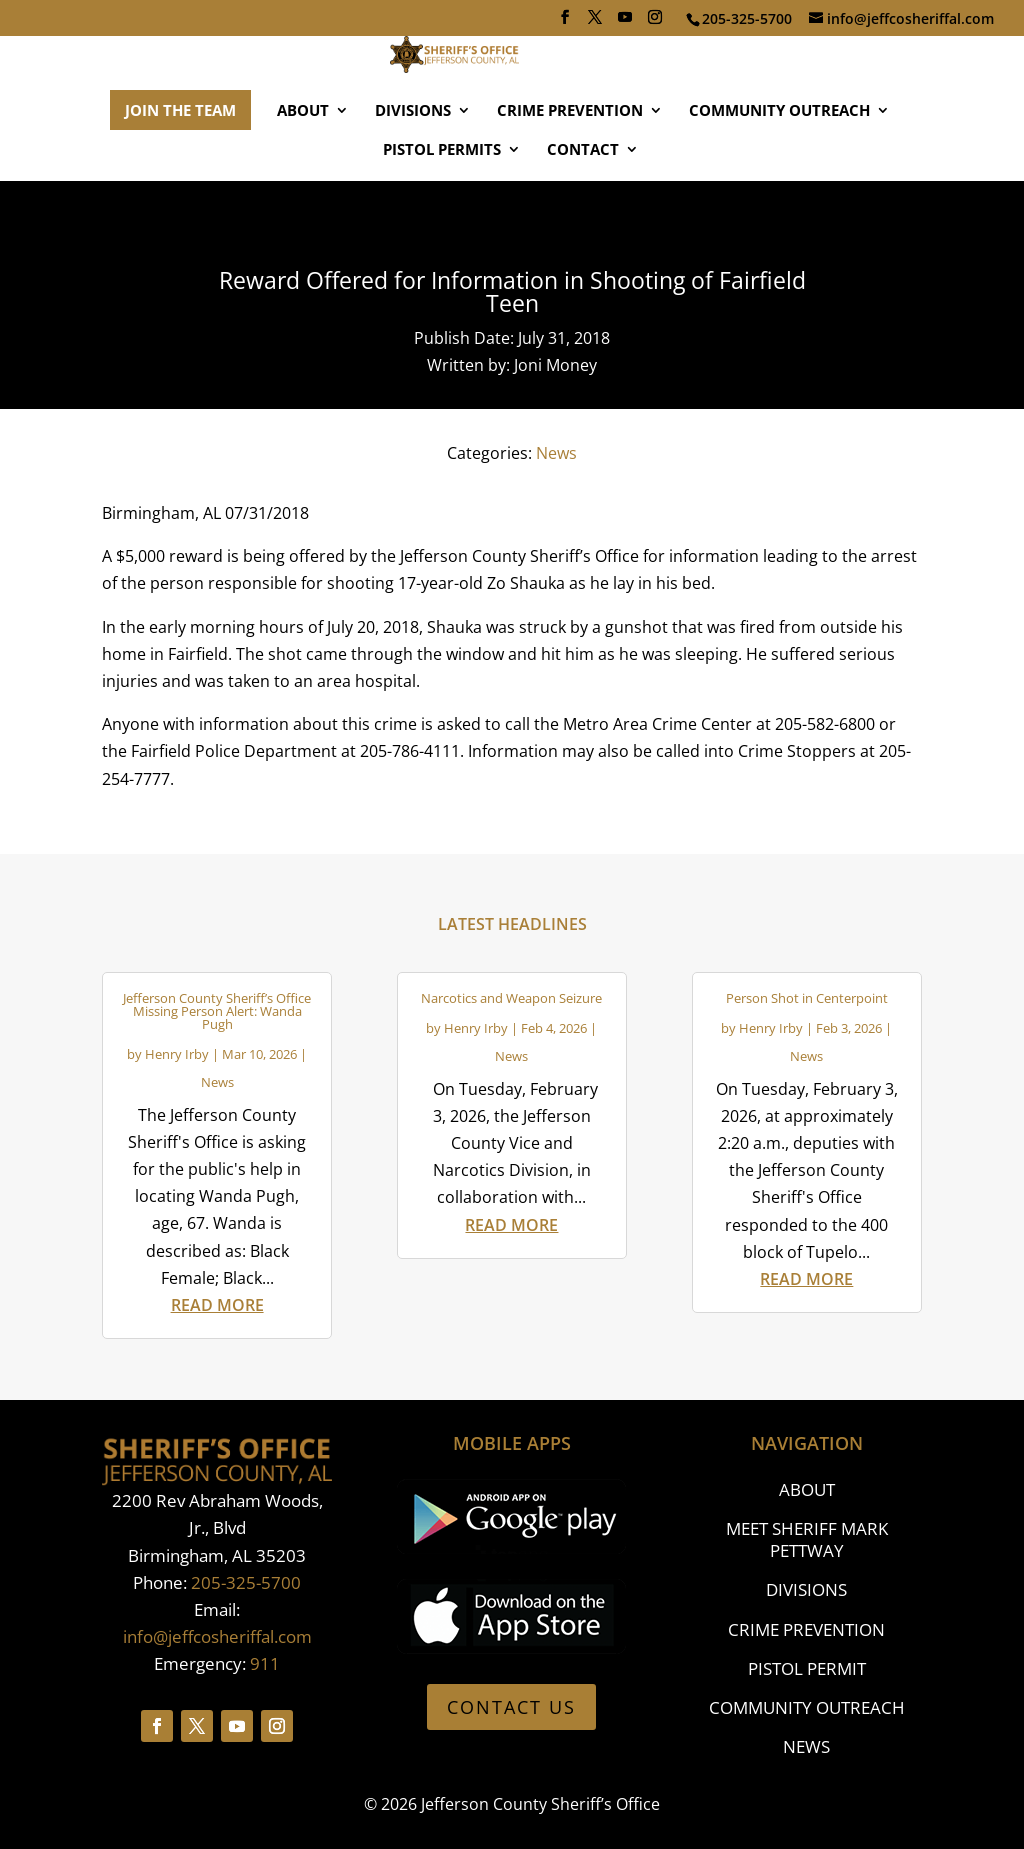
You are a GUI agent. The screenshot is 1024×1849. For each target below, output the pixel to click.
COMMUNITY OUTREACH (779, 169)
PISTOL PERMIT (807, 1668)
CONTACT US (511, 1707)
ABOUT (303, 169)
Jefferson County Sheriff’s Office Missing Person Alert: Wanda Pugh (217, 1011)
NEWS (806, 1746)
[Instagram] (655, 23)
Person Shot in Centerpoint (807, 998)
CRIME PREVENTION (570, 169)
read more (217, 1305)
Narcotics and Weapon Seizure (511, 998)
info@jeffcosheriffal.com (217, 1636)
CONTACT (583, 208)
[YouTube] (625, 23)
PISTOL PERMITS (442, 208)
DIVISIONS (413, 169)
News (556, 453)
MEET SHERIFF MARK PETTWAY (807, 1539)
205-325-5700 (246, 1582)
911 (265, 1663)
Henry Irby (177, 1054)
